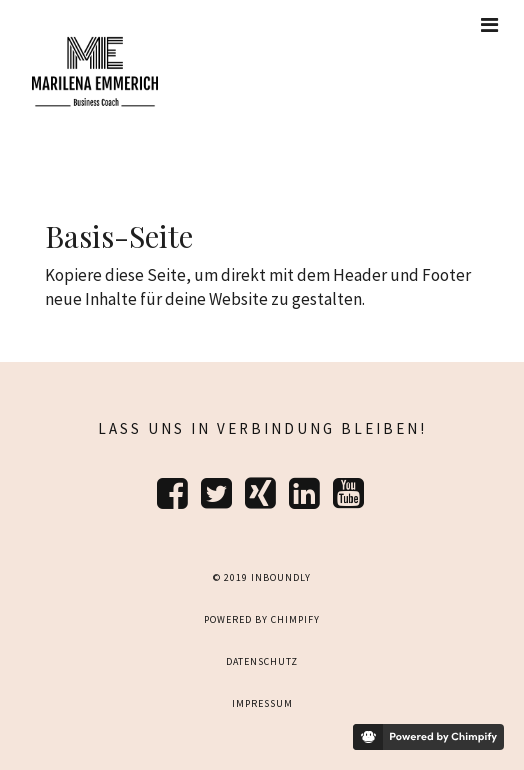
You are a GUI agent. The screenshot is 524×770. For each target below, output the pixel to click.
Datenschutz (262, 661)
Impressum (262, 703)
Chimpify (295, 619)
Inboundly (281, 577)
